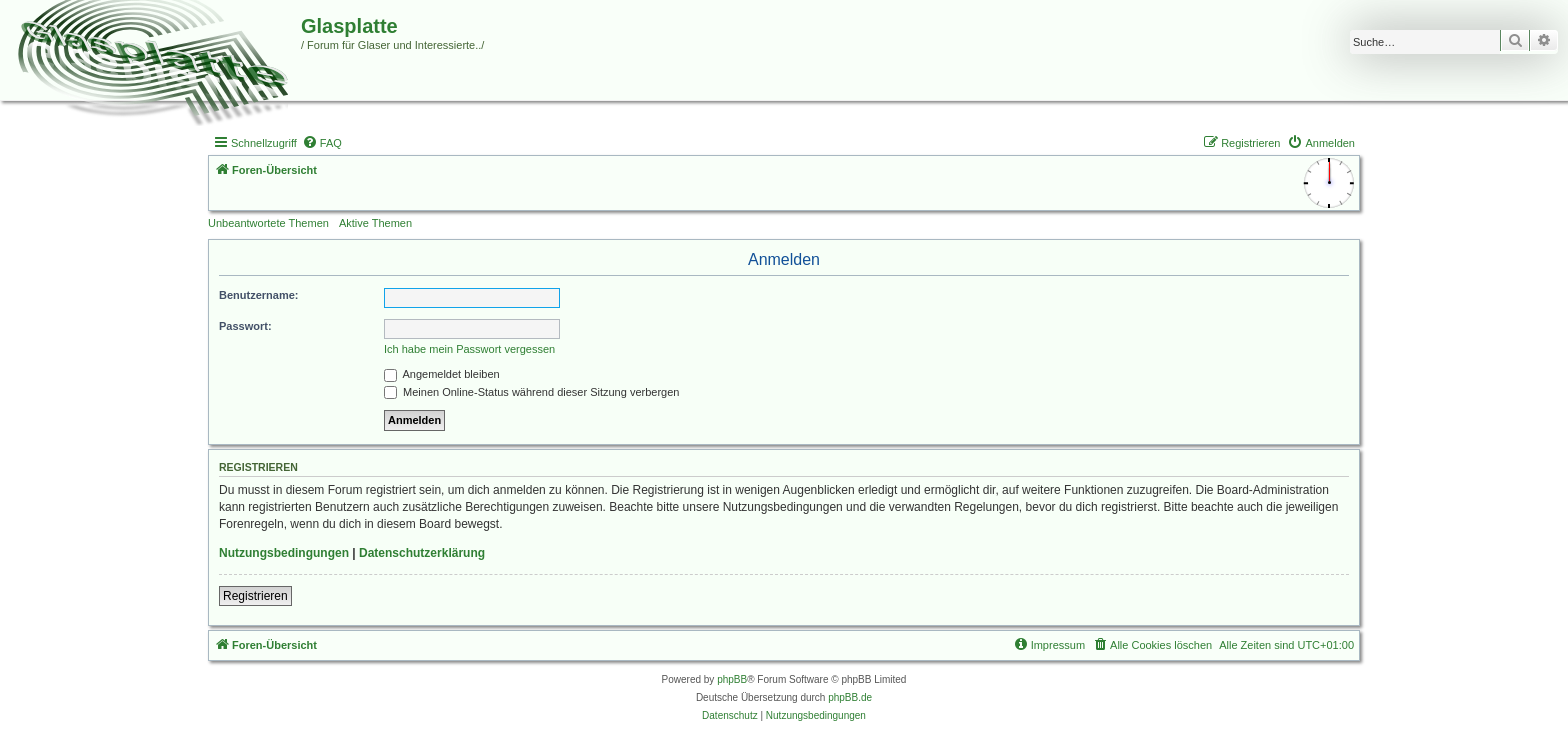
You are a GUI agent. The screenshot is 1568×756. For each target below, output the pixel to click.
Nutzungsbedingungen (284, 553)
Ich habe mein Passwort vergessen (469, 349)
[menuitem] (322, 143)
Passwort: (245, 326)
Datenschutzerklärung (422, 553)
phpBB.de (850, 697)
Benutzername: (258, 295)
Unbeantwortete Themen (268, 223)
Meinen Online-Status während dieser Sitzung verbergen (531, 392)
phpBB (732, 679)
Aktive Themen (375, 223)
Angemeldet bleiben (442, 374)
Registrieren (255, 596)
